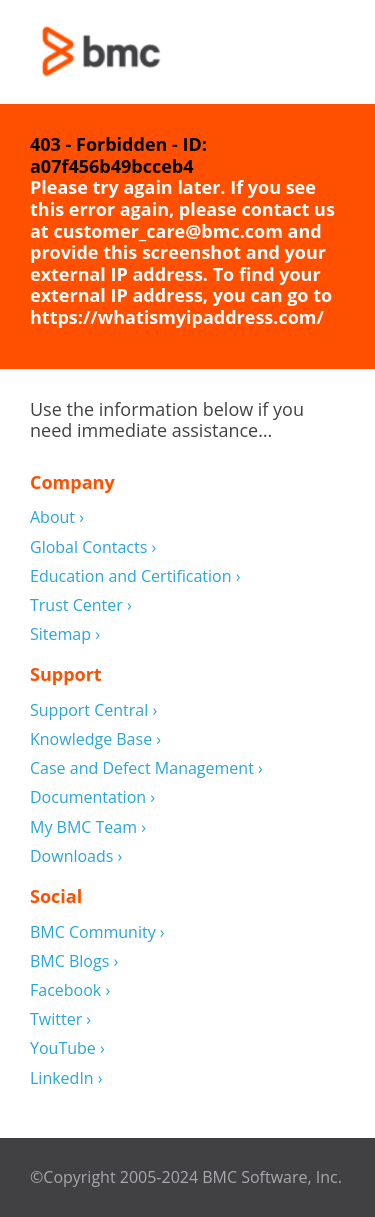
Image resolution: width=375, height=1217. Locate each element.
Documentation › (92, 797)
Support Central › (93, 710)
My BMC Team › (88, 827)
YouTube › (67, 1048)
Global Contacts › (93, 547)
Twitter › (60, 1019)
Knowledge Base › (95, 739)
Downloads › (76, 856)
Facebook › (70, 990)
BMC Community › (97, 932)
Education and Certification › (135, 576)
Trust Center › (81, 605)
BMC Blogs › (74, 961)
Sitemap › (65, 634)
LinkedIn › (66, 1078)
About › (57, 517)
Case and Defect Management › (146, 768)
